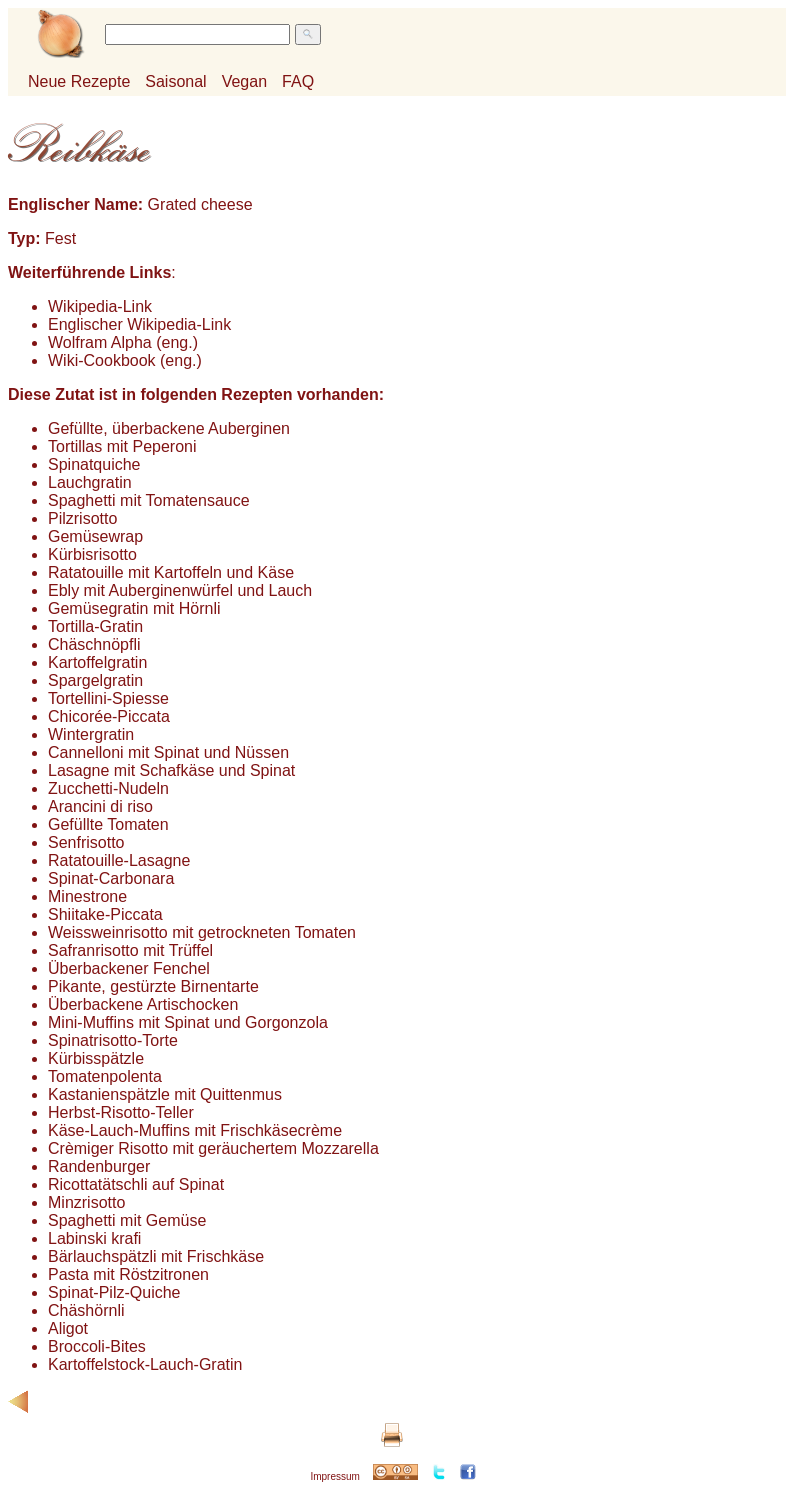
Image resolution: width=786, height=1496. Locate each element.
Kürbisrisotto (92, 554)
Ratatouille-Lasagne (119, 860)
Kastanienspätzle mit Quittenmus (165, 1094)
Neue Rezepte (79, 81)
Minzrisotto (86, 1202)
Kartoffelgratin (97, 662)
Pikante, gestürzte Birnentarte (153, 986)
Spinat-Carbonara (111, 878)
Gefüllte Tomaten (108, 824)
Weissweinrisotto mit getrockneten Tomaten (202, 932)
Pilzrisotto (82, 518)
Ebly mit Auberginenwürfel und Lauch (180, 590)
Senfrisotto (86, 842)
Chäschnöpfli (94, 644)
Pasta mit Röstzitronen (128, 1274)
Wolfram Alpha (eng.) (123, 342)
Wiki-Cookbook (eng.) (125, 360)
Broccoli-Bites (97, 1346)
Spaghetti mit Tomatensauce (149, 500)
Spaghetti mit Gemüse (127, 1220)
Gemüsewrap (95, 536)
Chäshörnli (86, 1310)
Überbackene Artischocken (143, 1004)
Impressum (334, 1476)
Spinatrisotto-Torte (113, 1040)
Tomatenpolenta (105, 1076)
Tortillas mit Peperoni (122, 446)
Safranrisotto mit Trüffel (130, 950)
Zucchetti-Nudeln (108, 788)
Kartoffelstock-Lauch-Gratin (145, 1364)
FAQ (298, 81)
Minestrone (87, 896)
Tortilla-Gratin (95, 626)
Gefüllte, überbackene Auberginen (169, 428)
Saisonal (175, 81)
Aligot (68, 1328)
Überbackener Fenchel (129, 968)
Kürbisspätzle (96, 1058)
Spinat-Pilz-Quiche (114, 1292)
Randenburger (99, 1166)
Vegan (244, 81)
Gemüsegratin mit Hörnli (134, 608)
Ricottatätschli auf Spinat (136, 1184)
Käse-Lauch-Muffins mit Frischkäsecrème (195, 1130)
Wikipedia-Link (100, 306)
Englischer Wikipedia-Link (139, 324)
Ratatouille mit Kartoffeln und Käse (171, 572)
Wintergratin (91, 734)
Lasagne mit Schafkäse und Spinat (171, 770)
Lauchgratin (90, 482)
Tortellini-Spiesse (108, 698)
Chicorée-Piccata (109, 716)
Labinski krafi (94, 1238)
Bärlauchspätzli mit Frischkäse (156, 1256)
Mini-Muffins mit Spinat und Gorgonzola (188, 1022)
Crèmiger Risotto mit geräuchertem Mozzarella (213, 1148)
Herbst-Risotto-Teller (121, 1112)
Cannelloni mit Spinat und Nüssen (168, 752)
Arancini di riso (100, 806)
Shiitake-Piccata (105, 914)
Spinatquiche (94, 464)
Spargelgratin (95, 680)
